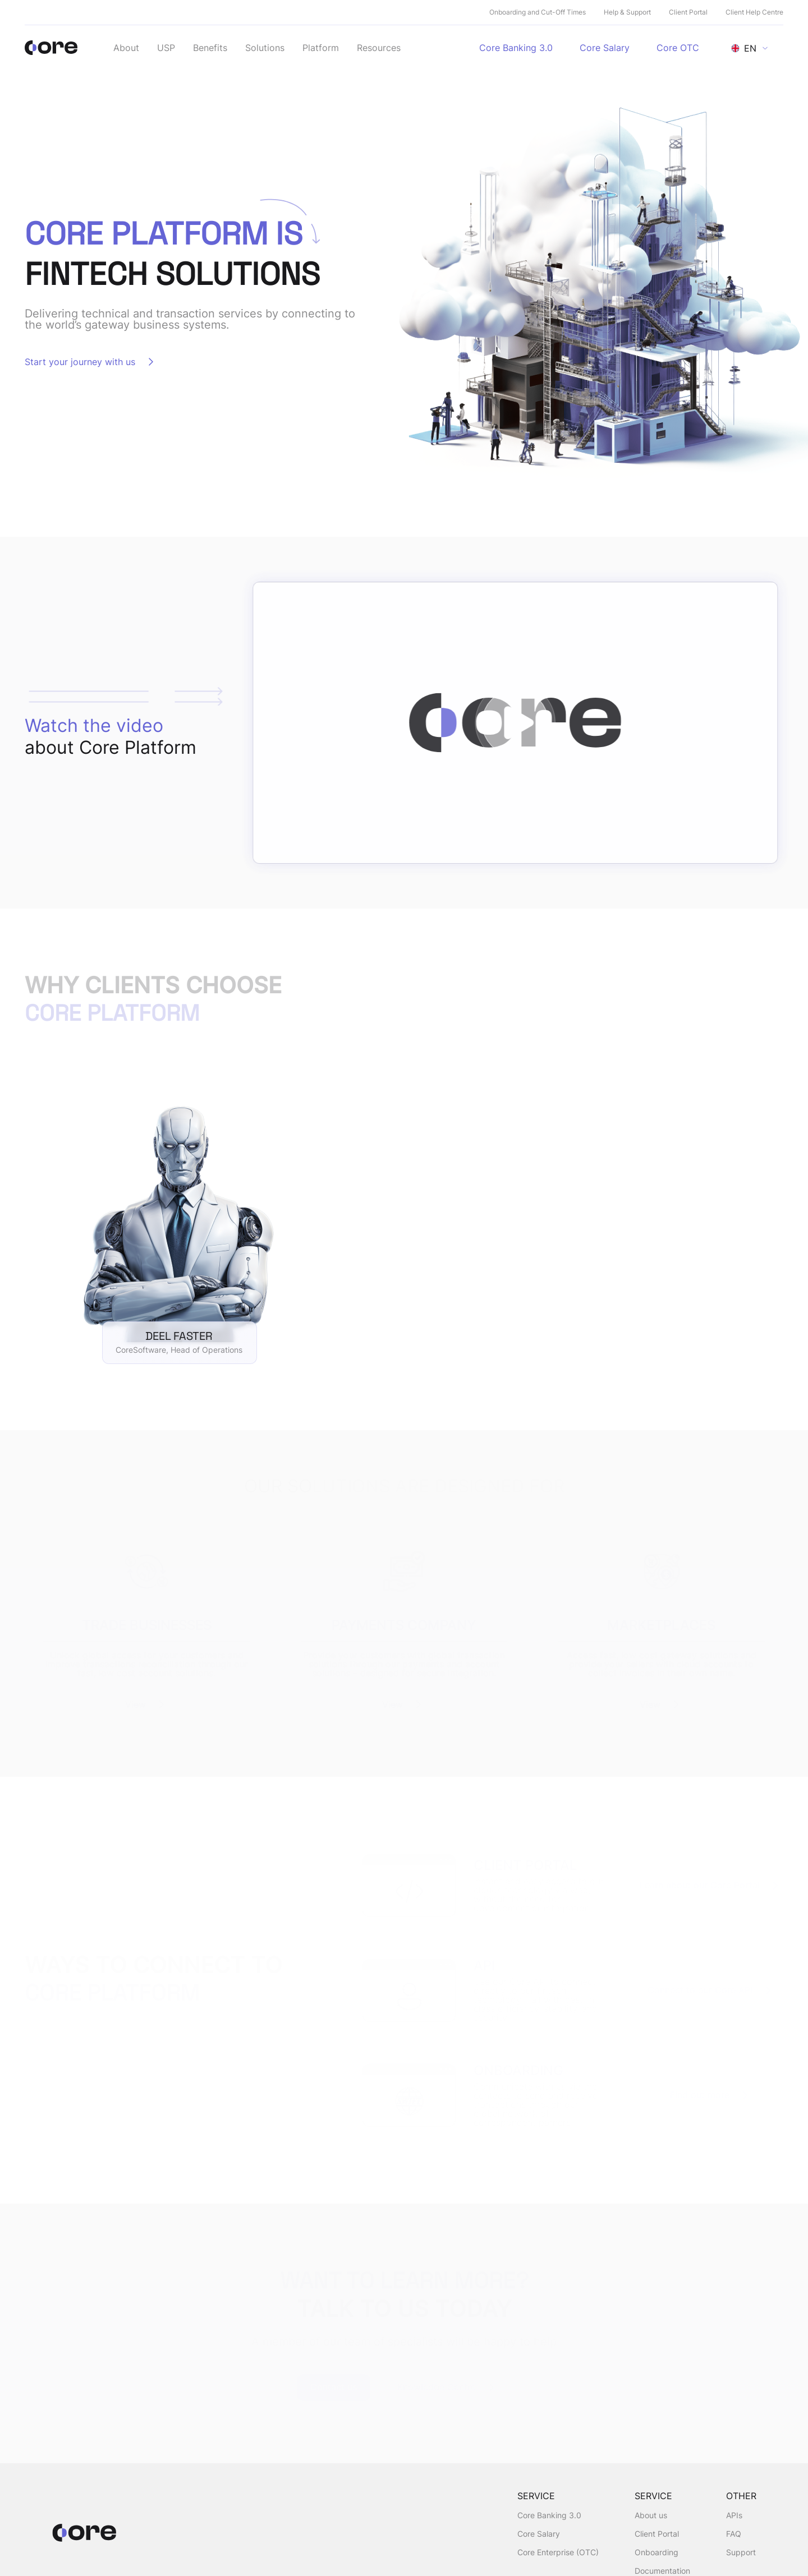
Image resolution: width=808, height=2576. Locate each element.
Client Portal (688, 12)
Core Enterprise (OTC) (558, 2552)
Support (741, 2552)
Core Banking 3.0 (549, 2515)
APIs (734, 2515)
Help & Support (627, 12)
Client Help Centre (754, 12)
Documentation (662, 2570)
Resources (379, 47)
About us (651, 2515)
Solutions (264, 47)
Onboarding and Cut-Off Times (537, 12)
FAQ (733, 2533)
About (126, 47)
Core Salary (538, 2533)
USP (166, 47)
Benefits (210, 47)
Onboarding (656, 2552)
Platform (320, 47)
